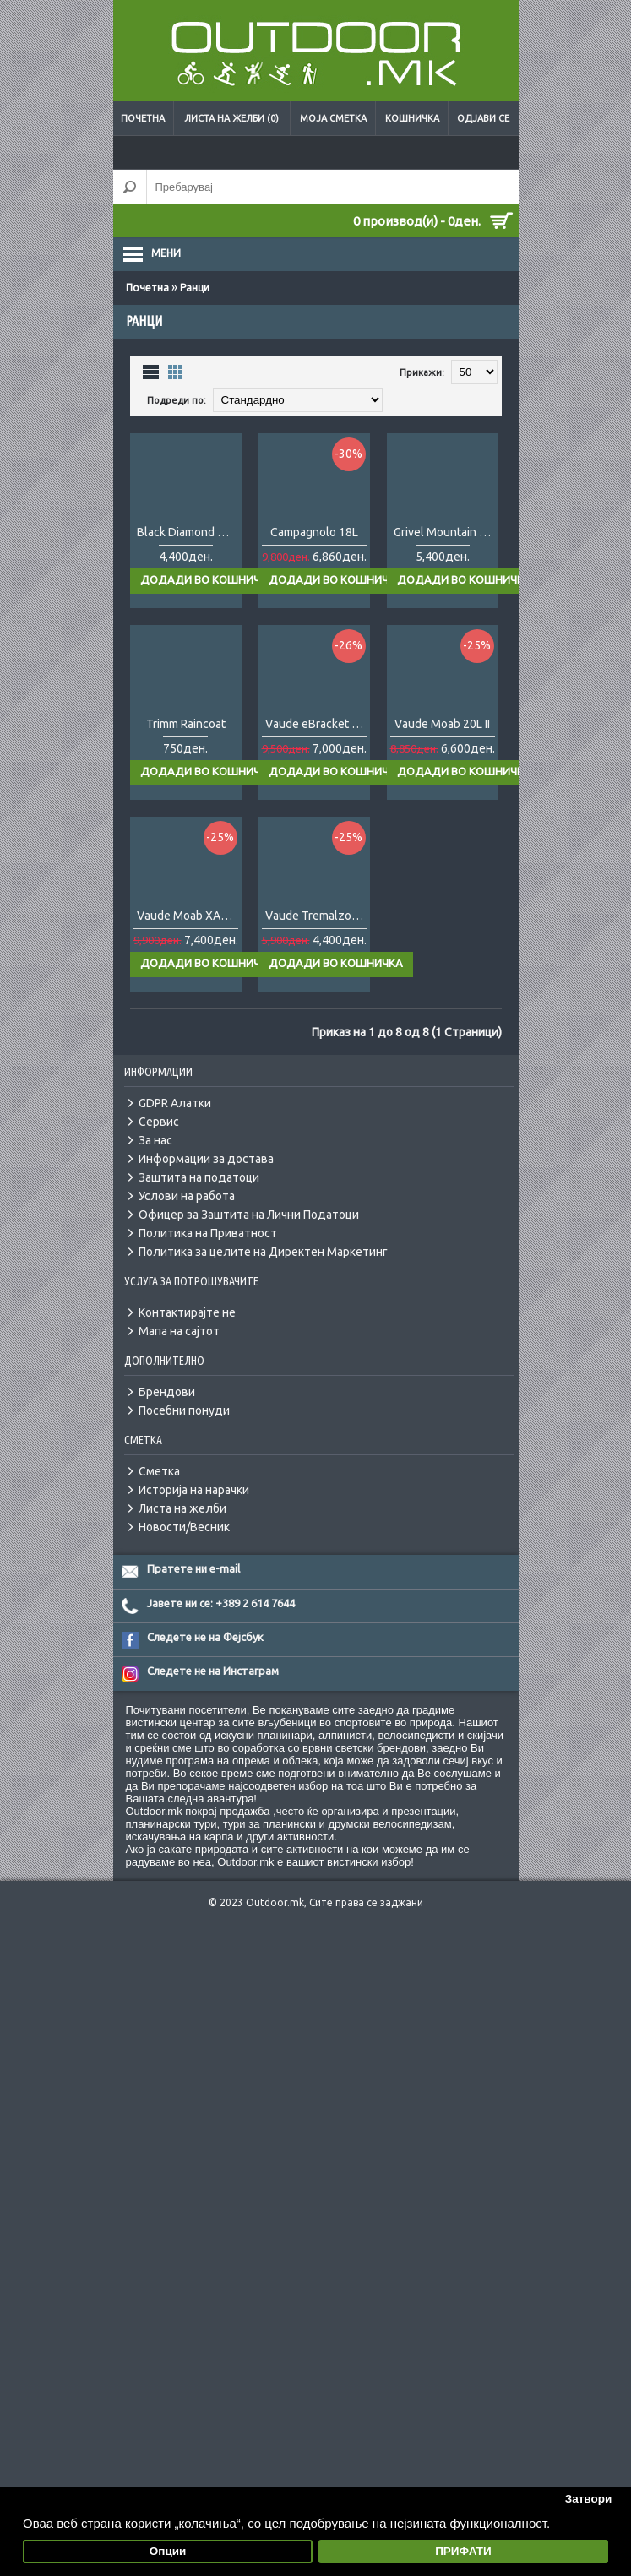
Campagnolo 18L (314, 559)
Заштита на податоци (199, 1258)
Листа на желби (182, 1589)
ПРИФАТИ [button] (463, 2551)
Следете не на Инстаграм (213, 1752)
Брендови (167, 1473)
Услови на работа (187, 1277)
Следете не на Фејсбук (205, 1718)
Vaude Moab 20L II (442, 778)
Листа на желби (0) (231, 118)
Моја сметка (333, 118)
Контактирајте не (187, 1393)
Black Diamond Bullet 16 (189, 559)
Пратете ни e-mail (193, 1649)
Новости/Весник (184, 1608)
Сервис (159, 1202)
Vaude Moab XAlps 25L (189, 996)
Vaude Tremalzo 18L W (317, 996)
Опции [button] (168, 2551)
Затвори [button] (588, 2498)
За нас (155, 1221)
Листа (151, 371)
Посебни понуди (184, 1491)
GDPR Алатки (175, 1184)
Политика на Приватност (208, 1314)
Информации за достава (206, 1240)
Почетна (143, 118)
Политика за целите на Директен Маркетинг (263, 1333)
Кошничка (412, 118)
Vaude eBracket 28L (317, 778)
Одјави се (483, 118)
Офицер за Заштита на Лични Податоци (249, 1295)
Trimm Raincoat (186, 778)
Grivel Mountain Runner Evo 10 (446, 559)
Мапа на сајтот (179, 1412)
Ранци (194, 287)
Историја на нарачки (194, 1571)
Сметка (159, 1552)
